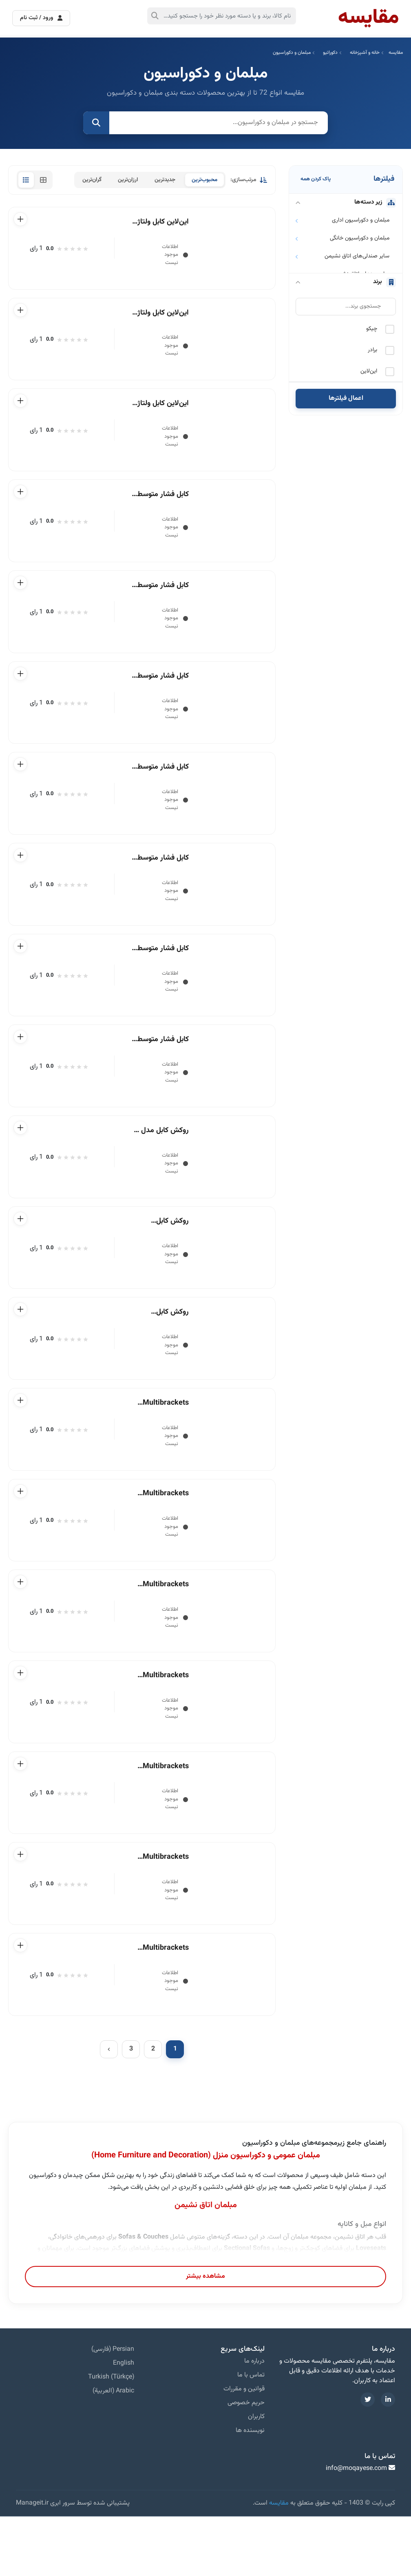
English (123, 2423)
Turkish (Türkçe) (111, 2437)
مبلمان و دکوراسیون (292, 52)
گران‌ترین (92, 179)
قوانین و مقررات (244, 2448)
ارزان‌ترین (128, 179)
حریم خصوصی (246, 2462)
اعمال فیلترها (346, 398)
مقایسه (396, 52)
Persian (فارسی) (112, 2409)
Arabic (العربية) (113, 2450)
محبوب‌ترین (204, 179)
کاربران (256, 2476)
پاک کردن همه (316, 179)
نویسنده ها (250, 2490)
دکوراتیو (330, 52)
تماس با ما (251, 2435)
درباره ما (254, 2421)
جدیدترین (165, 179)
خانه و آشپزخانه (365, 52)
